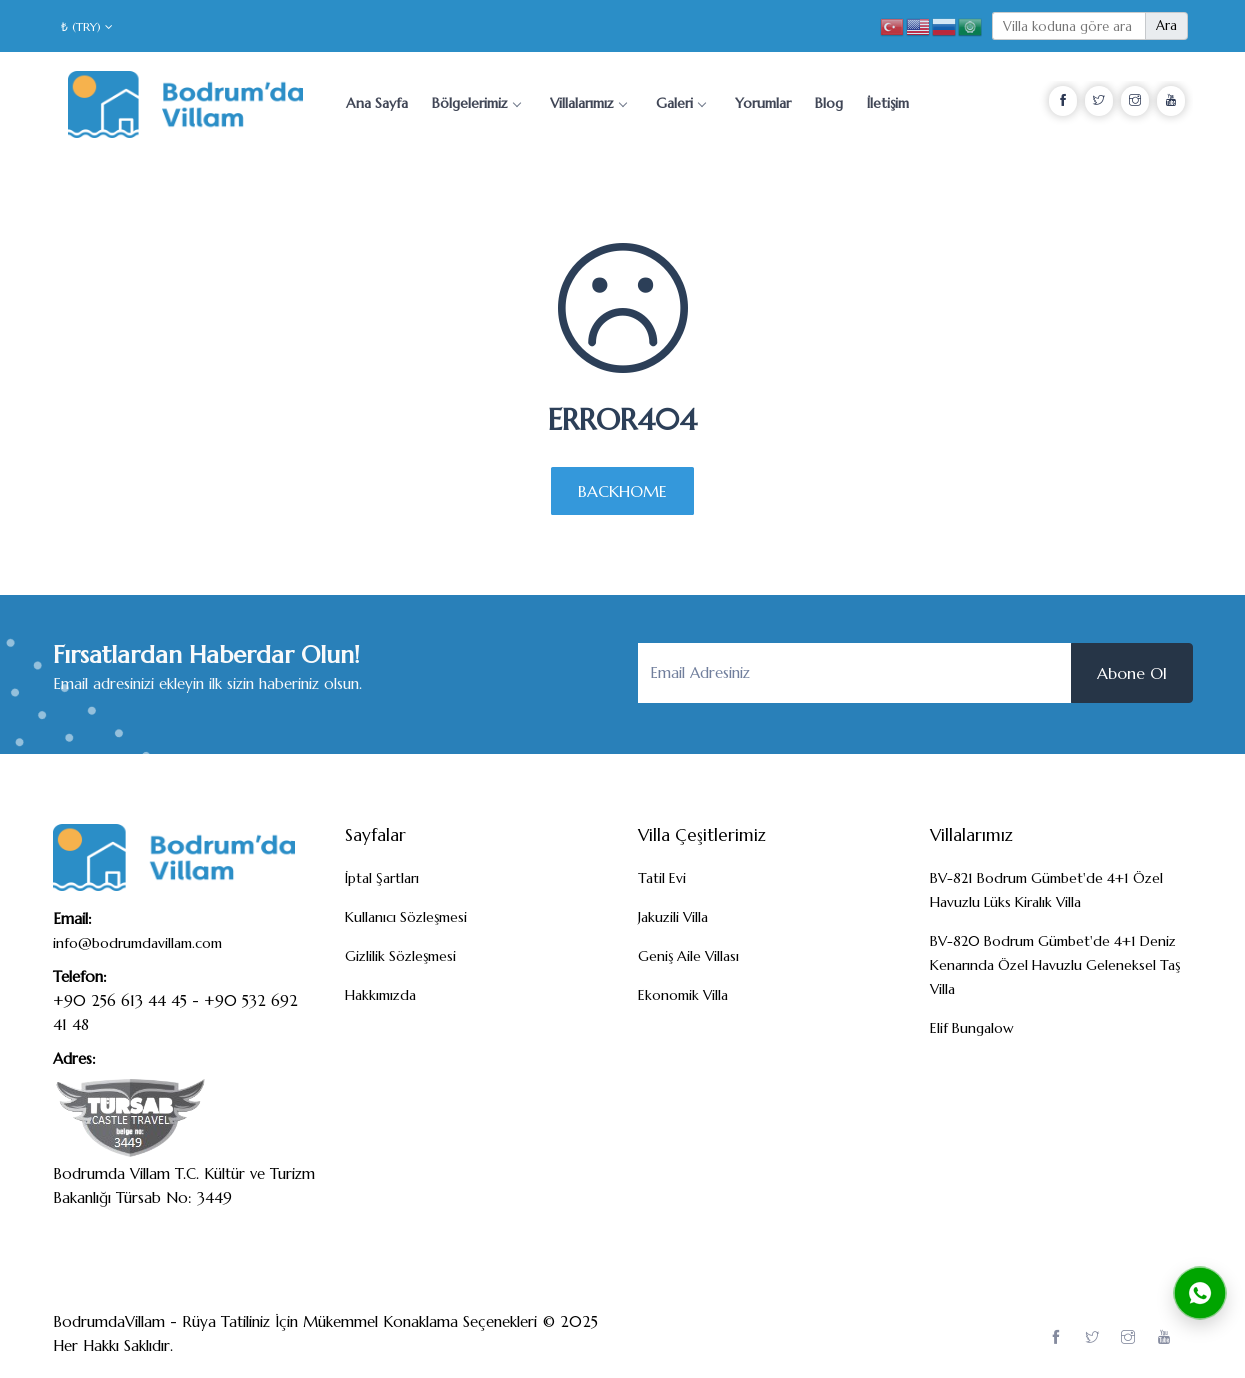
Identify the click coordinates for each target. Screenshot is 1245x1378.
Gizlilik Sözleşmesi (400, 956)
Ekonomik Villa (683, 995)
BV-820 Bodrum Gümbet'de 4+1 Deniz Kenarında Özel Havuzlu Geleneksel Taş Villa (1055, 965)
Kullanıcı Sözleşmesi (406, 917)
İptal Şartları (382, 878)
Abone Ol (1132, 673)
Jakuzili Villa (673, 917)
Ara (1166, 25)
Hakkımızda (380, 995)
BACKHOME (622, 491)
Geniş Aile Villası (688, 956)
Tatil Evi (662, 878)
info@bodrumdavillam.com (137, 943)
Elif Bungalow (972, 1028)
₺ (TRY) (87, 26)
